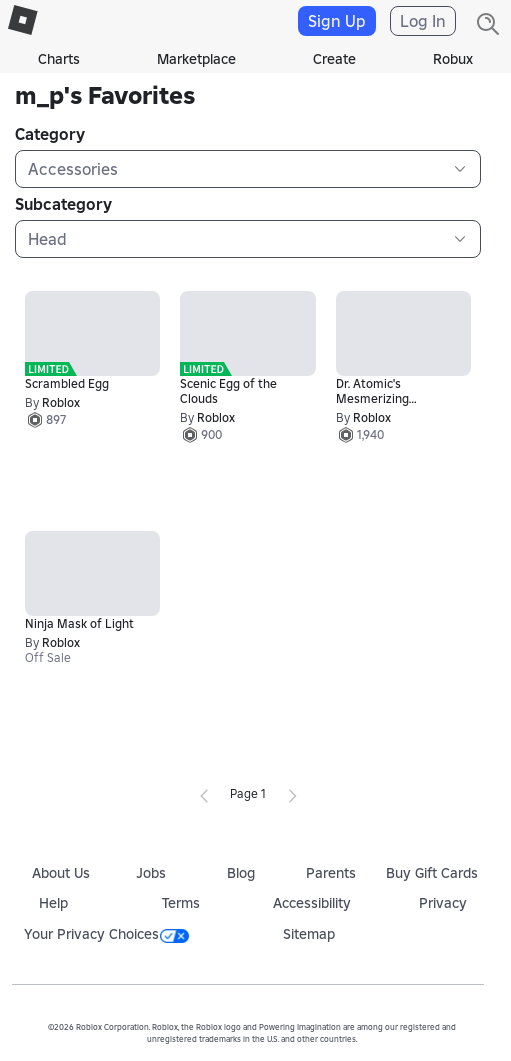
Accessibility (312, 903)
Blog (241, 873)
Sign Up (337, 21)
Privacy (443, 903)
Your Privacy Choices (106, 934)
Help (53, 903)
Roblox (61, 402)
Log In (423, 21)
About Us (61, 873)
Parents (331, 873)
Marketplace (196, 59)
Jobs (151, 873)
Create (334, 59)
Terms (181, 903)
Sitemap (309, 934)
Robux (453, 59)
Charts (59, 59)
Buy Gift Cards (432, 873)
